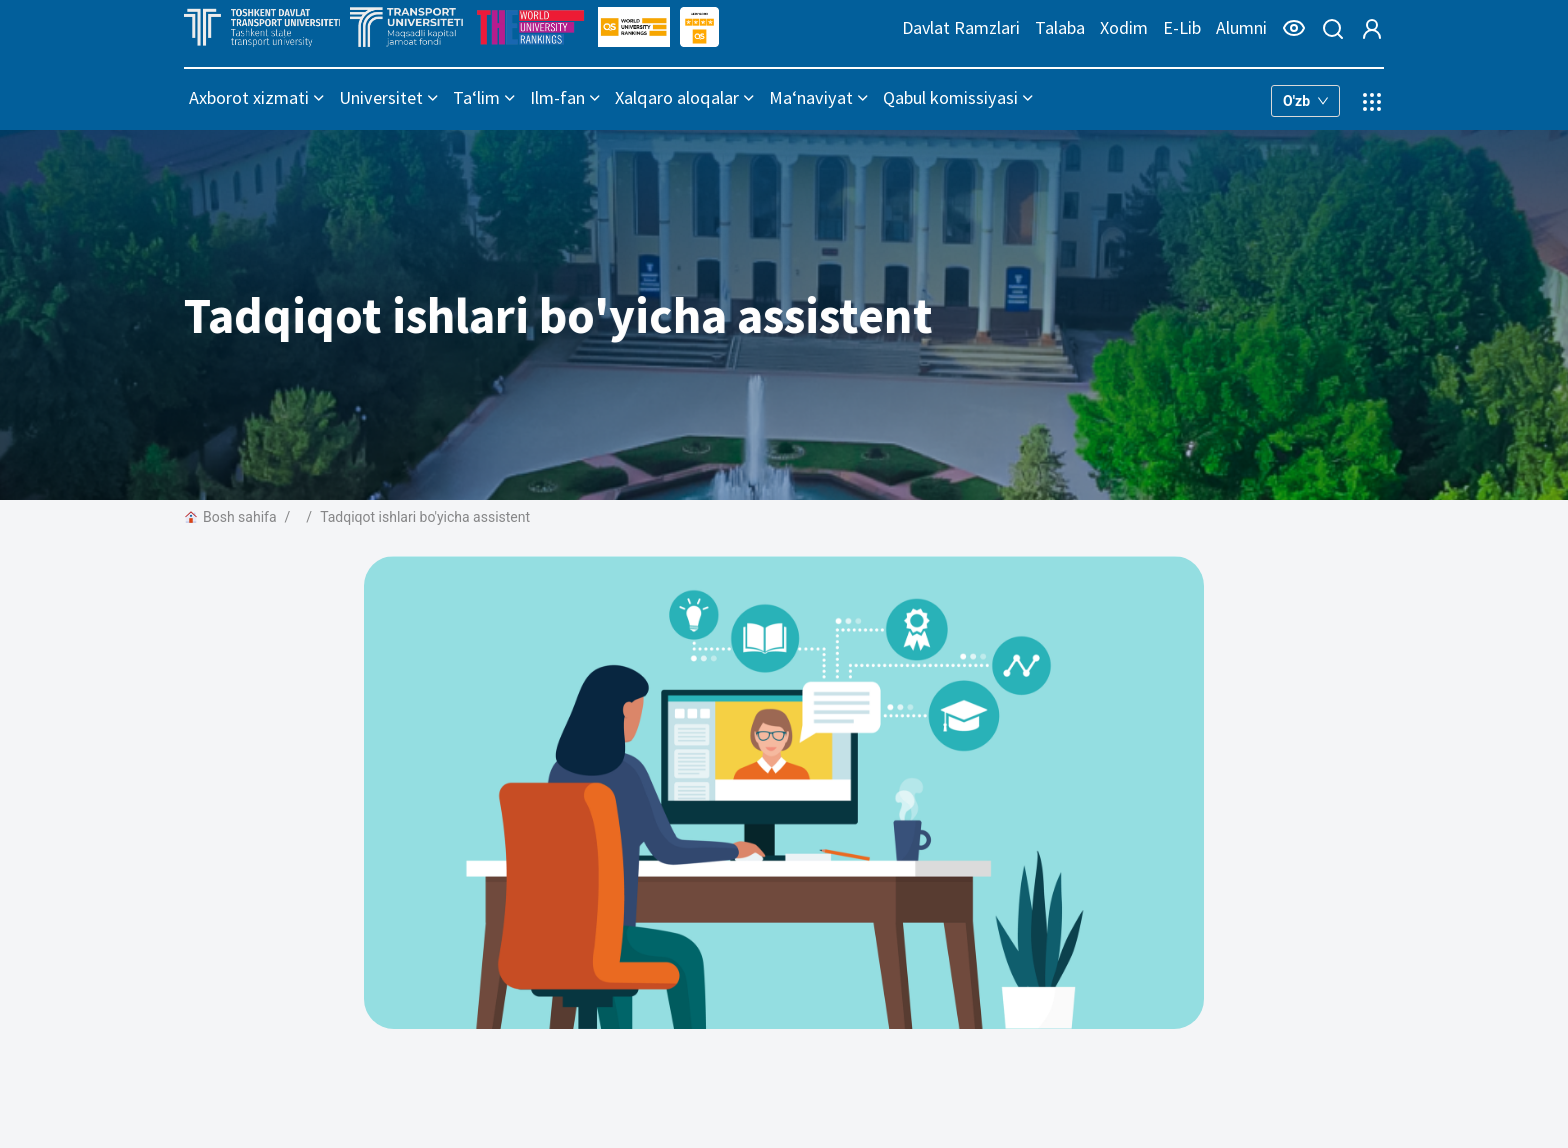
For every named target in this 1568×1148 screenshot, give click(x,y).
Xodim (1124, 27)
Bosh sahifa (230, 517)
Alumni (1241, 27)
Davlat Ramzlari (961, 27)
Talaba (1060, 27)
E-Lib (1182, 27)
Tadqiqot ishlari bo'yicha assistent (425, 517)
